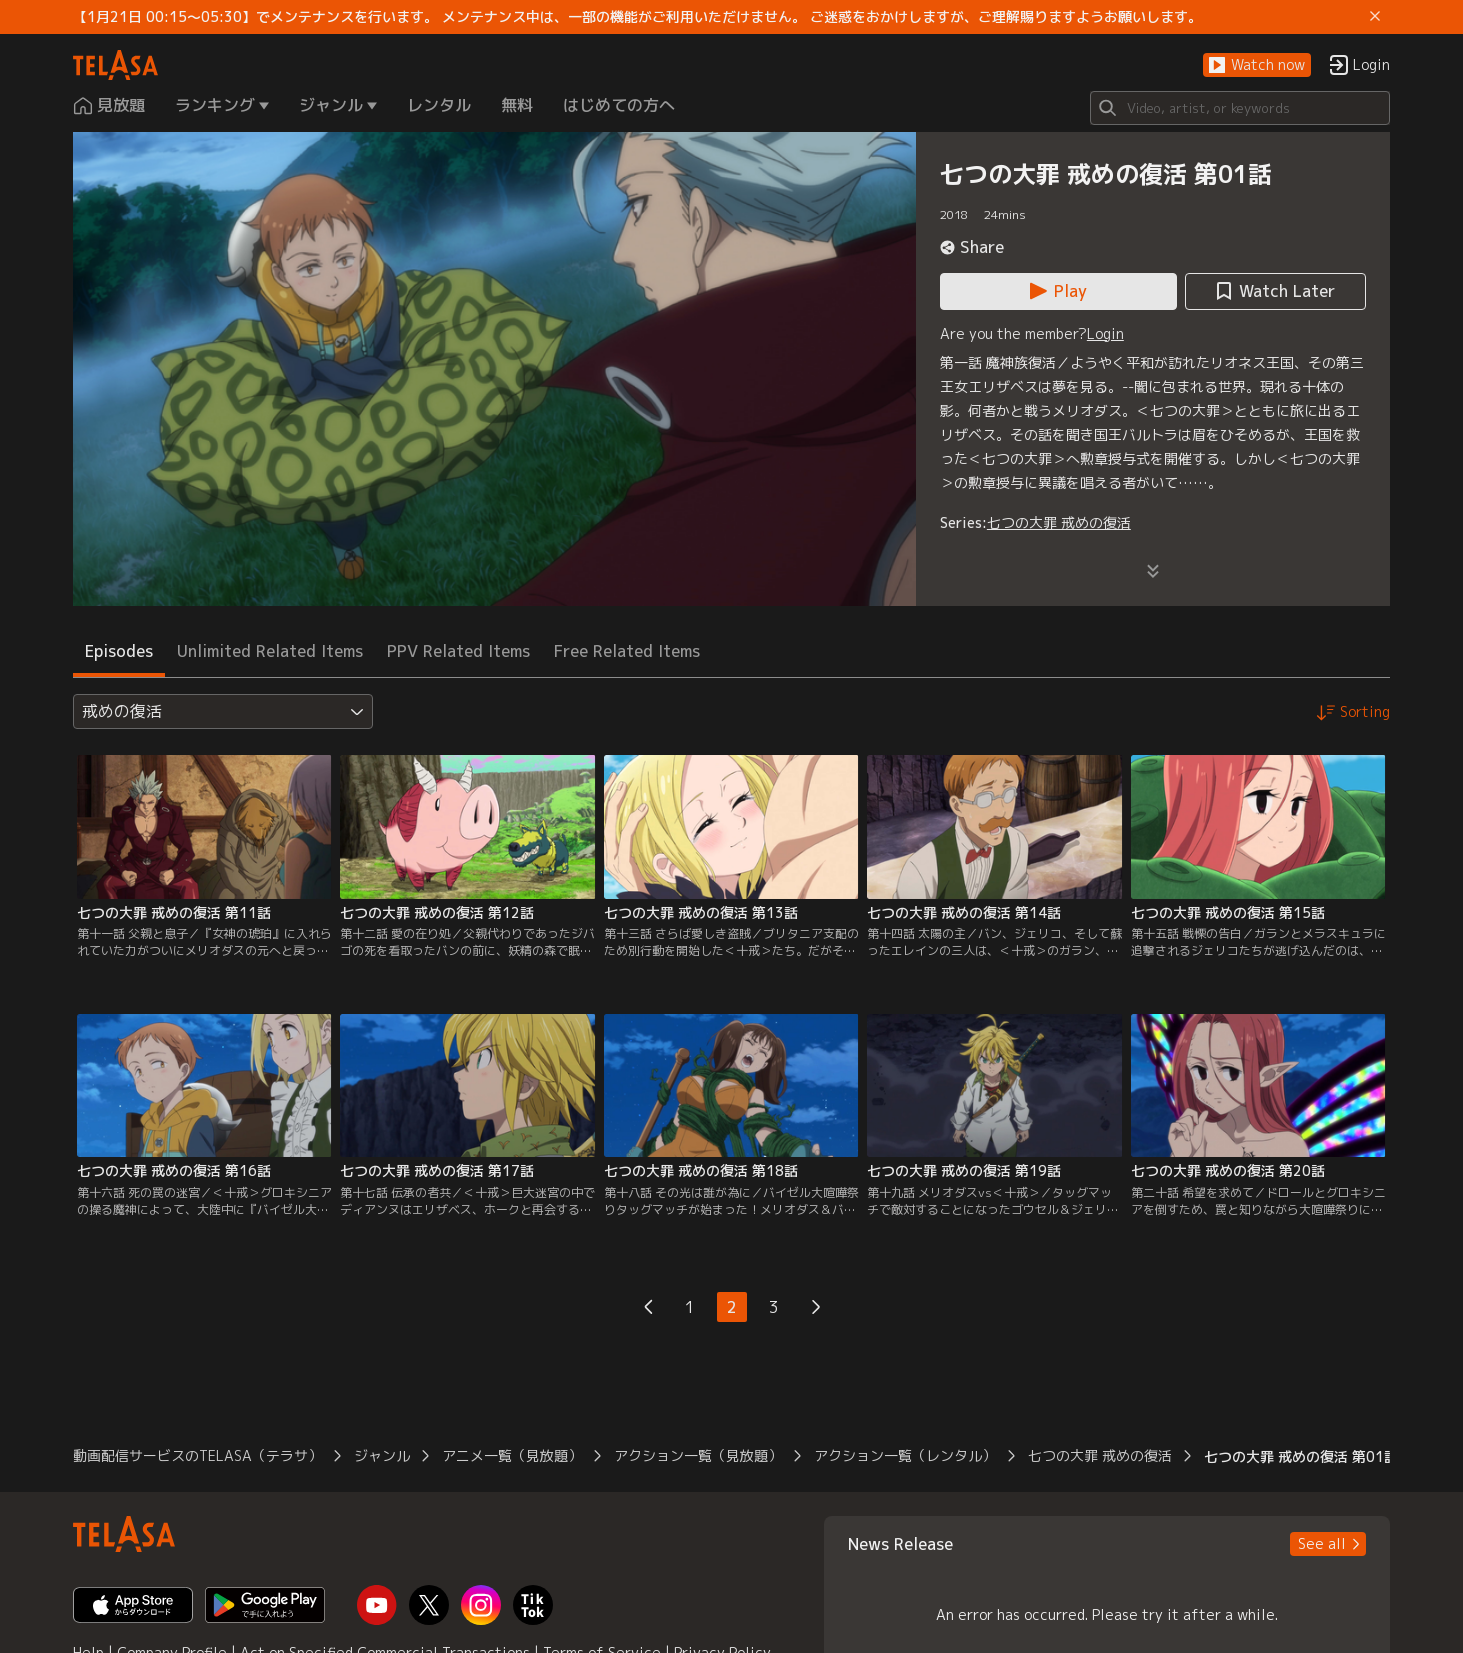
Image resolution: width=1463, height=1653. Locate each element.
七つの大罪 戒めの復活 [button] (1100, 1455)
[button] (1257, 65)
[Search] (1240, 108)
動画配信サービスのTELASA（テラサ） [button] (197, 1455)
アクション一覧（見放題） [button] (698, 1455)
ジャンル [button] (382, 1455)
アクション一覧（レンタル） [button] (905, 1455)
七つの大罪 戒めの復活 (1059, 522)
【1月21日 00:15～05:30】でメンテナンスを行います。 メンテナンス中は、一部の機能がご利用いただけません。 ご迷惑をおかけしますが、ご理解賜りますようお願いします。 (637, 17)
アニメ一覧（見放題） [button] (512, 1455)
